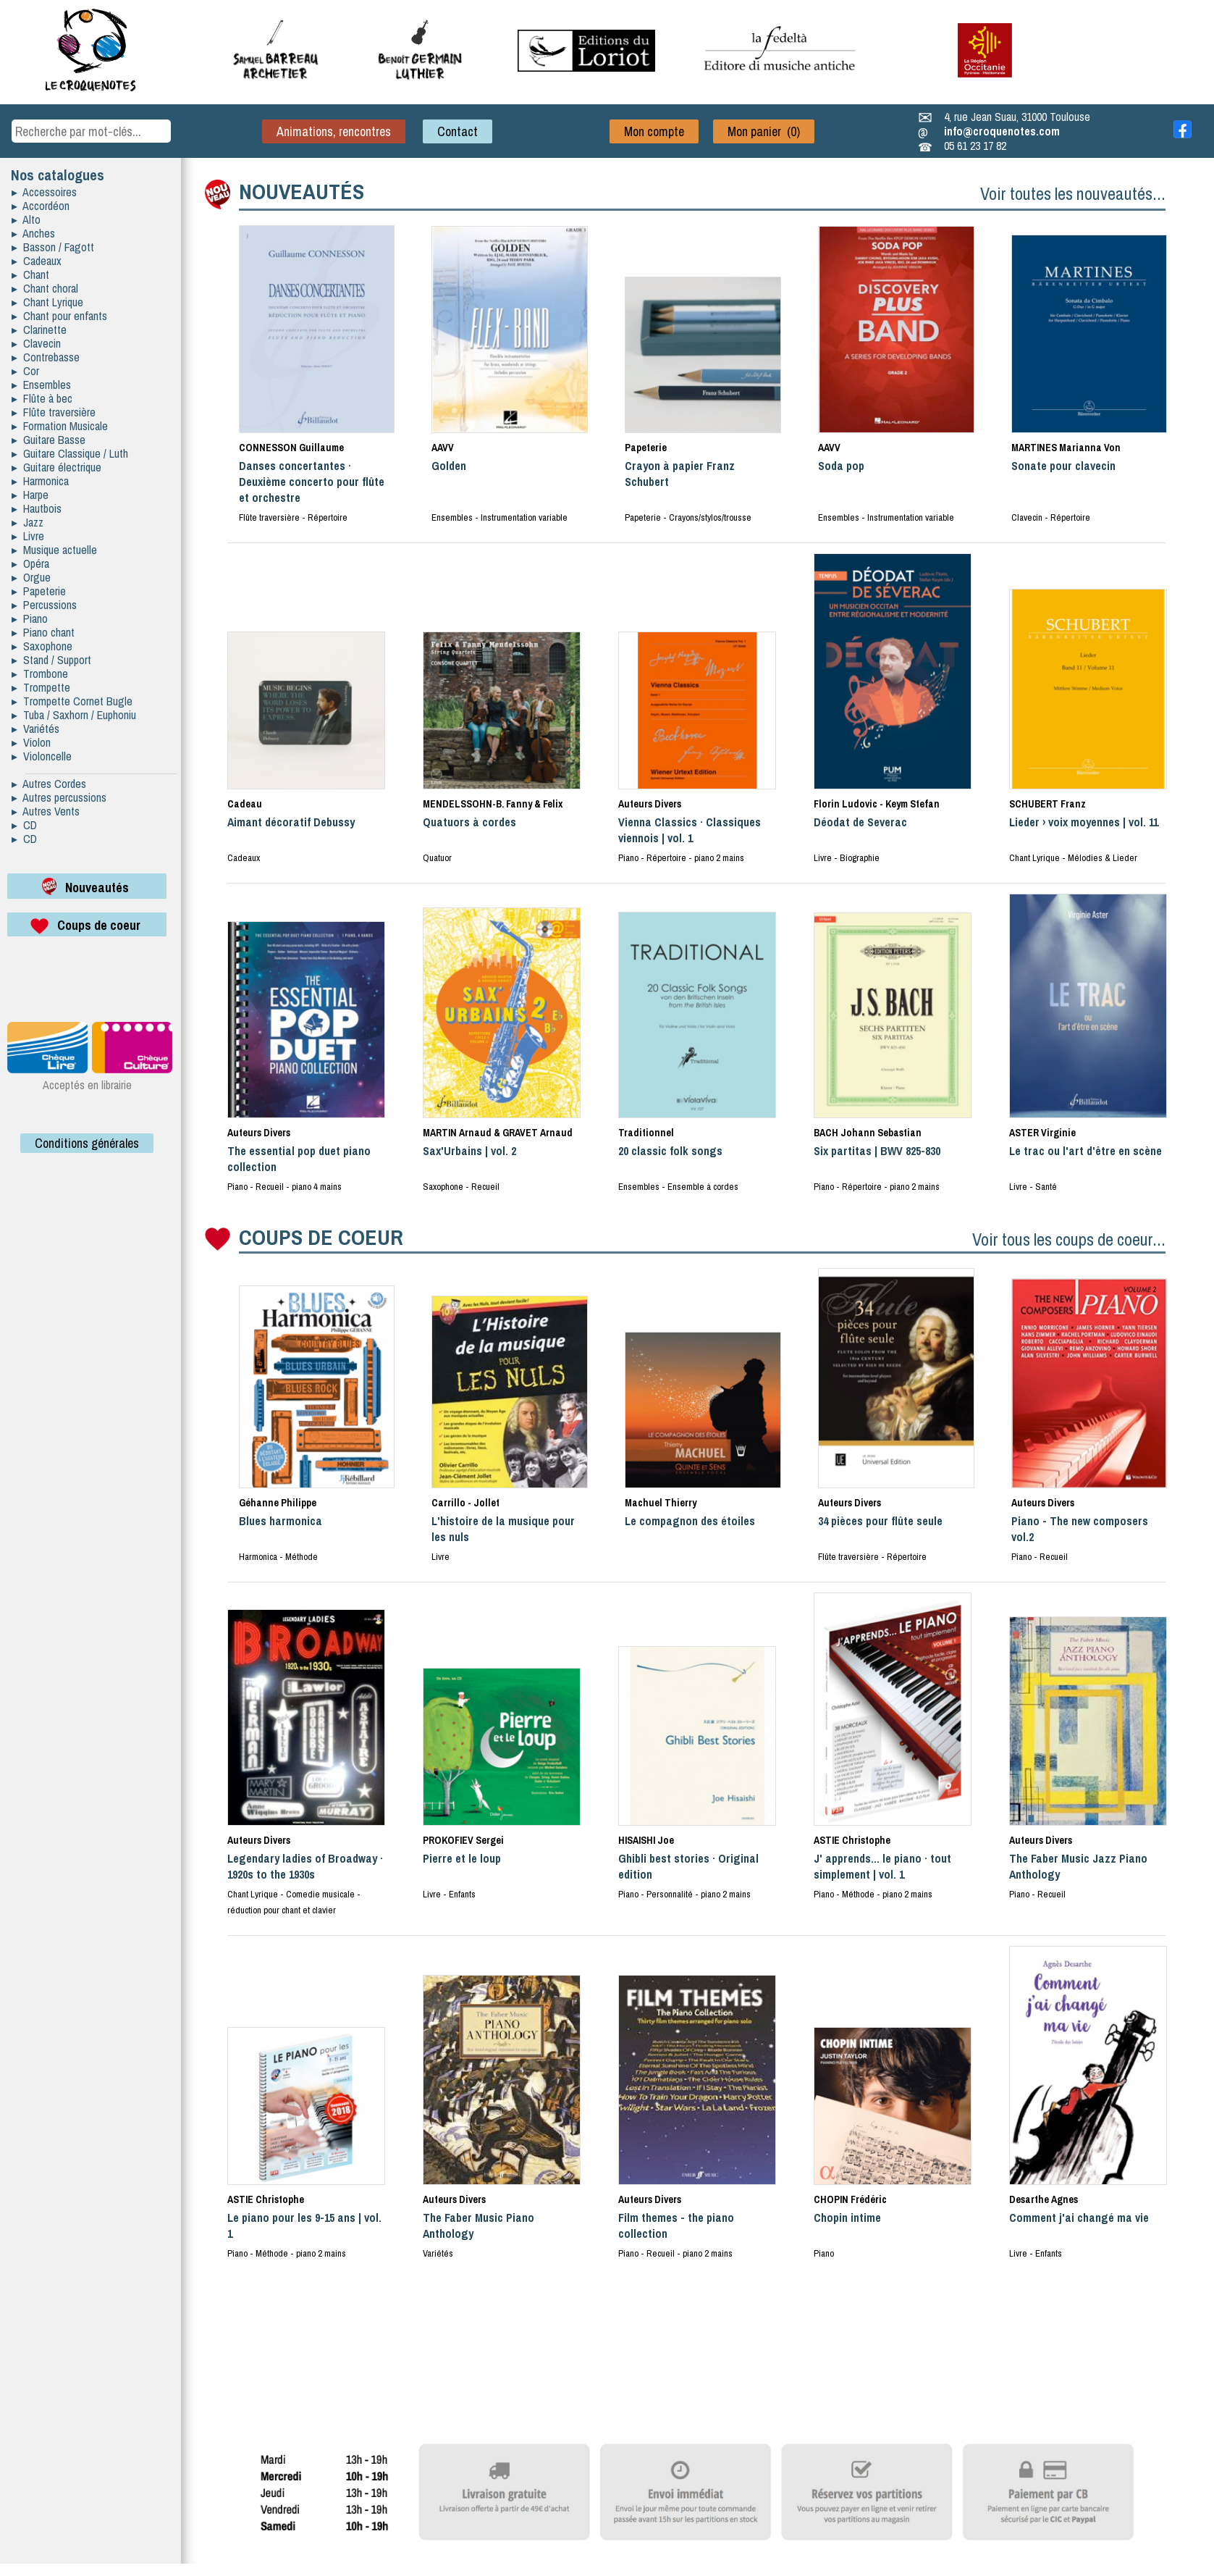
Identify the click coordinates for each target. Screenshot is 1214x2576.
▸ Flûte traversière (54, 412)
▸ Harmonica (40, 481)
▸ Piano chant (43, 632)
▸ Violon (31, 742)
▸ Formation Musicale (60, 426)
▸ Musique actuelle (54, 550)
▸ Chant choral (45, 288)
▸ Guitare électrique (56, 467)
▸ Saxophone (42, 646)
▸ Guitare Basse (48, 440)
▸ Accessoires (44, 192)
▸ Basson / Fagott (53, 247)
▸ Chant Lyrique (47, 302)
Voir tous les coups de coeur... (1068, 1239)
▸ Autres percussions (59, 797)
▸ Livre (28, 536)
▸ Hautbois (37, 508)
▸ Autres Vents (46, 811)
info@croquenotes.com (1002, 131)
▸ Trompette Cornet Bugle (72, 701)
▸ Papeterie (39, 591)
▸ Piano (30, 618)
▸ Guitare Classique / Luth (70, 453)
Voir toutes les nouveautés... (1072, 193)
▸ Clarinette (39, 329)
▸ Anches (33, 233)
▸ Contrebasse (46, 357)
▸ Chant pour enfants (59, 316)
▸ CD (24, 825)
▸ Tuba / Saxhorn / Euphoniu (74, 715)
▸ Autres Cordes (49, 784)
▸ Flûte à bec (42, 398)
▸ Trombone (40, 673)
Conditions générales (87, 1143)
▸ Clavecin (36, 343)
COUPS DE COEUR (321, 1236)
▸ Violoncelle (42, 756)
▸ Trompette (41, 687)
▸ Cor (25, 371)
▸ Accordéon (40, 206)
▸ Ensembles (41, 385)
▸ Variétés (35, 729)
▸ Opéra (30, 563)
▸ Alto (26, 219)
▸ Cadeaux (37, 261)
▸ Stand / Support (51, 660)
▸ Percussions (44, 605)
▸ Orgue (31, 577)
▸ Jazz (27, 522)
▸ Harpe (30, 495)
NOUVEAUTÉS (301, 191)
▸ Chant (30, 274)
